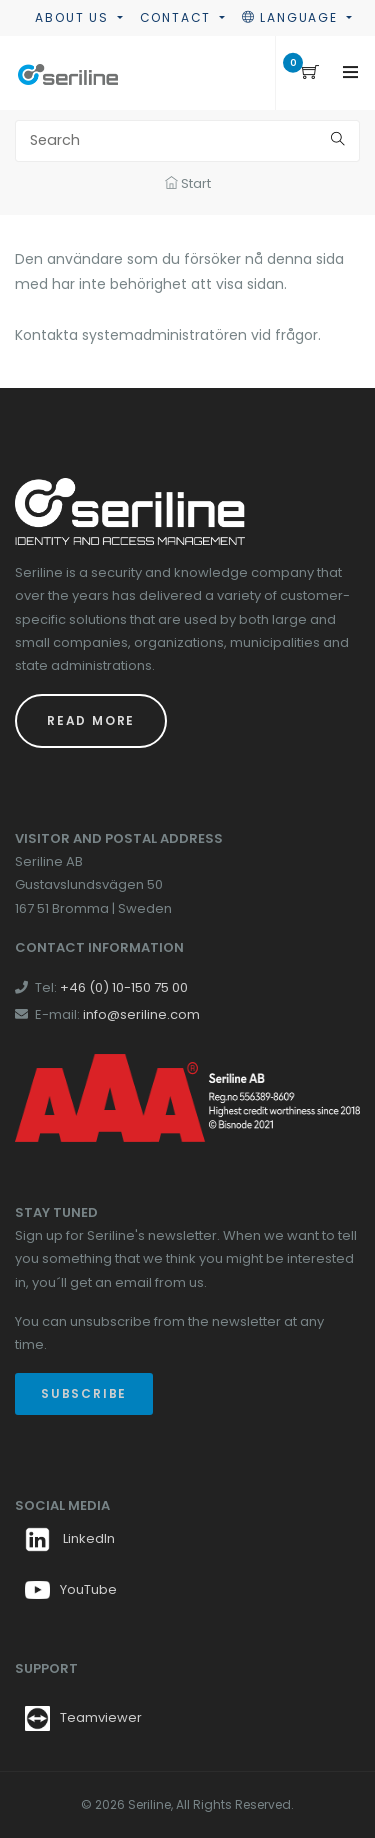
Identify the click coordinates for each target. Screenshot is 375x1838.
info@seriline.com (141, 1014)
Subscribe (84, 1393)
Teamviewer (101, 1717)
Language (292, 17)
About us (74, 17)
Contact (178, 17)
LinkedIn (70, 1538)
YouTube (71, 1589)
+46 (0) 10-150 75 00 (124, 987)
